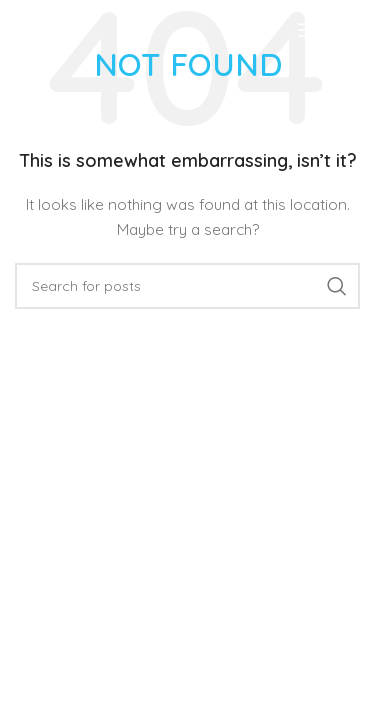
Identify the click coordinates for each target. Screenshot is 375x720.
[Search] (187, 286)
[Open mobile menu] (328, 30)
